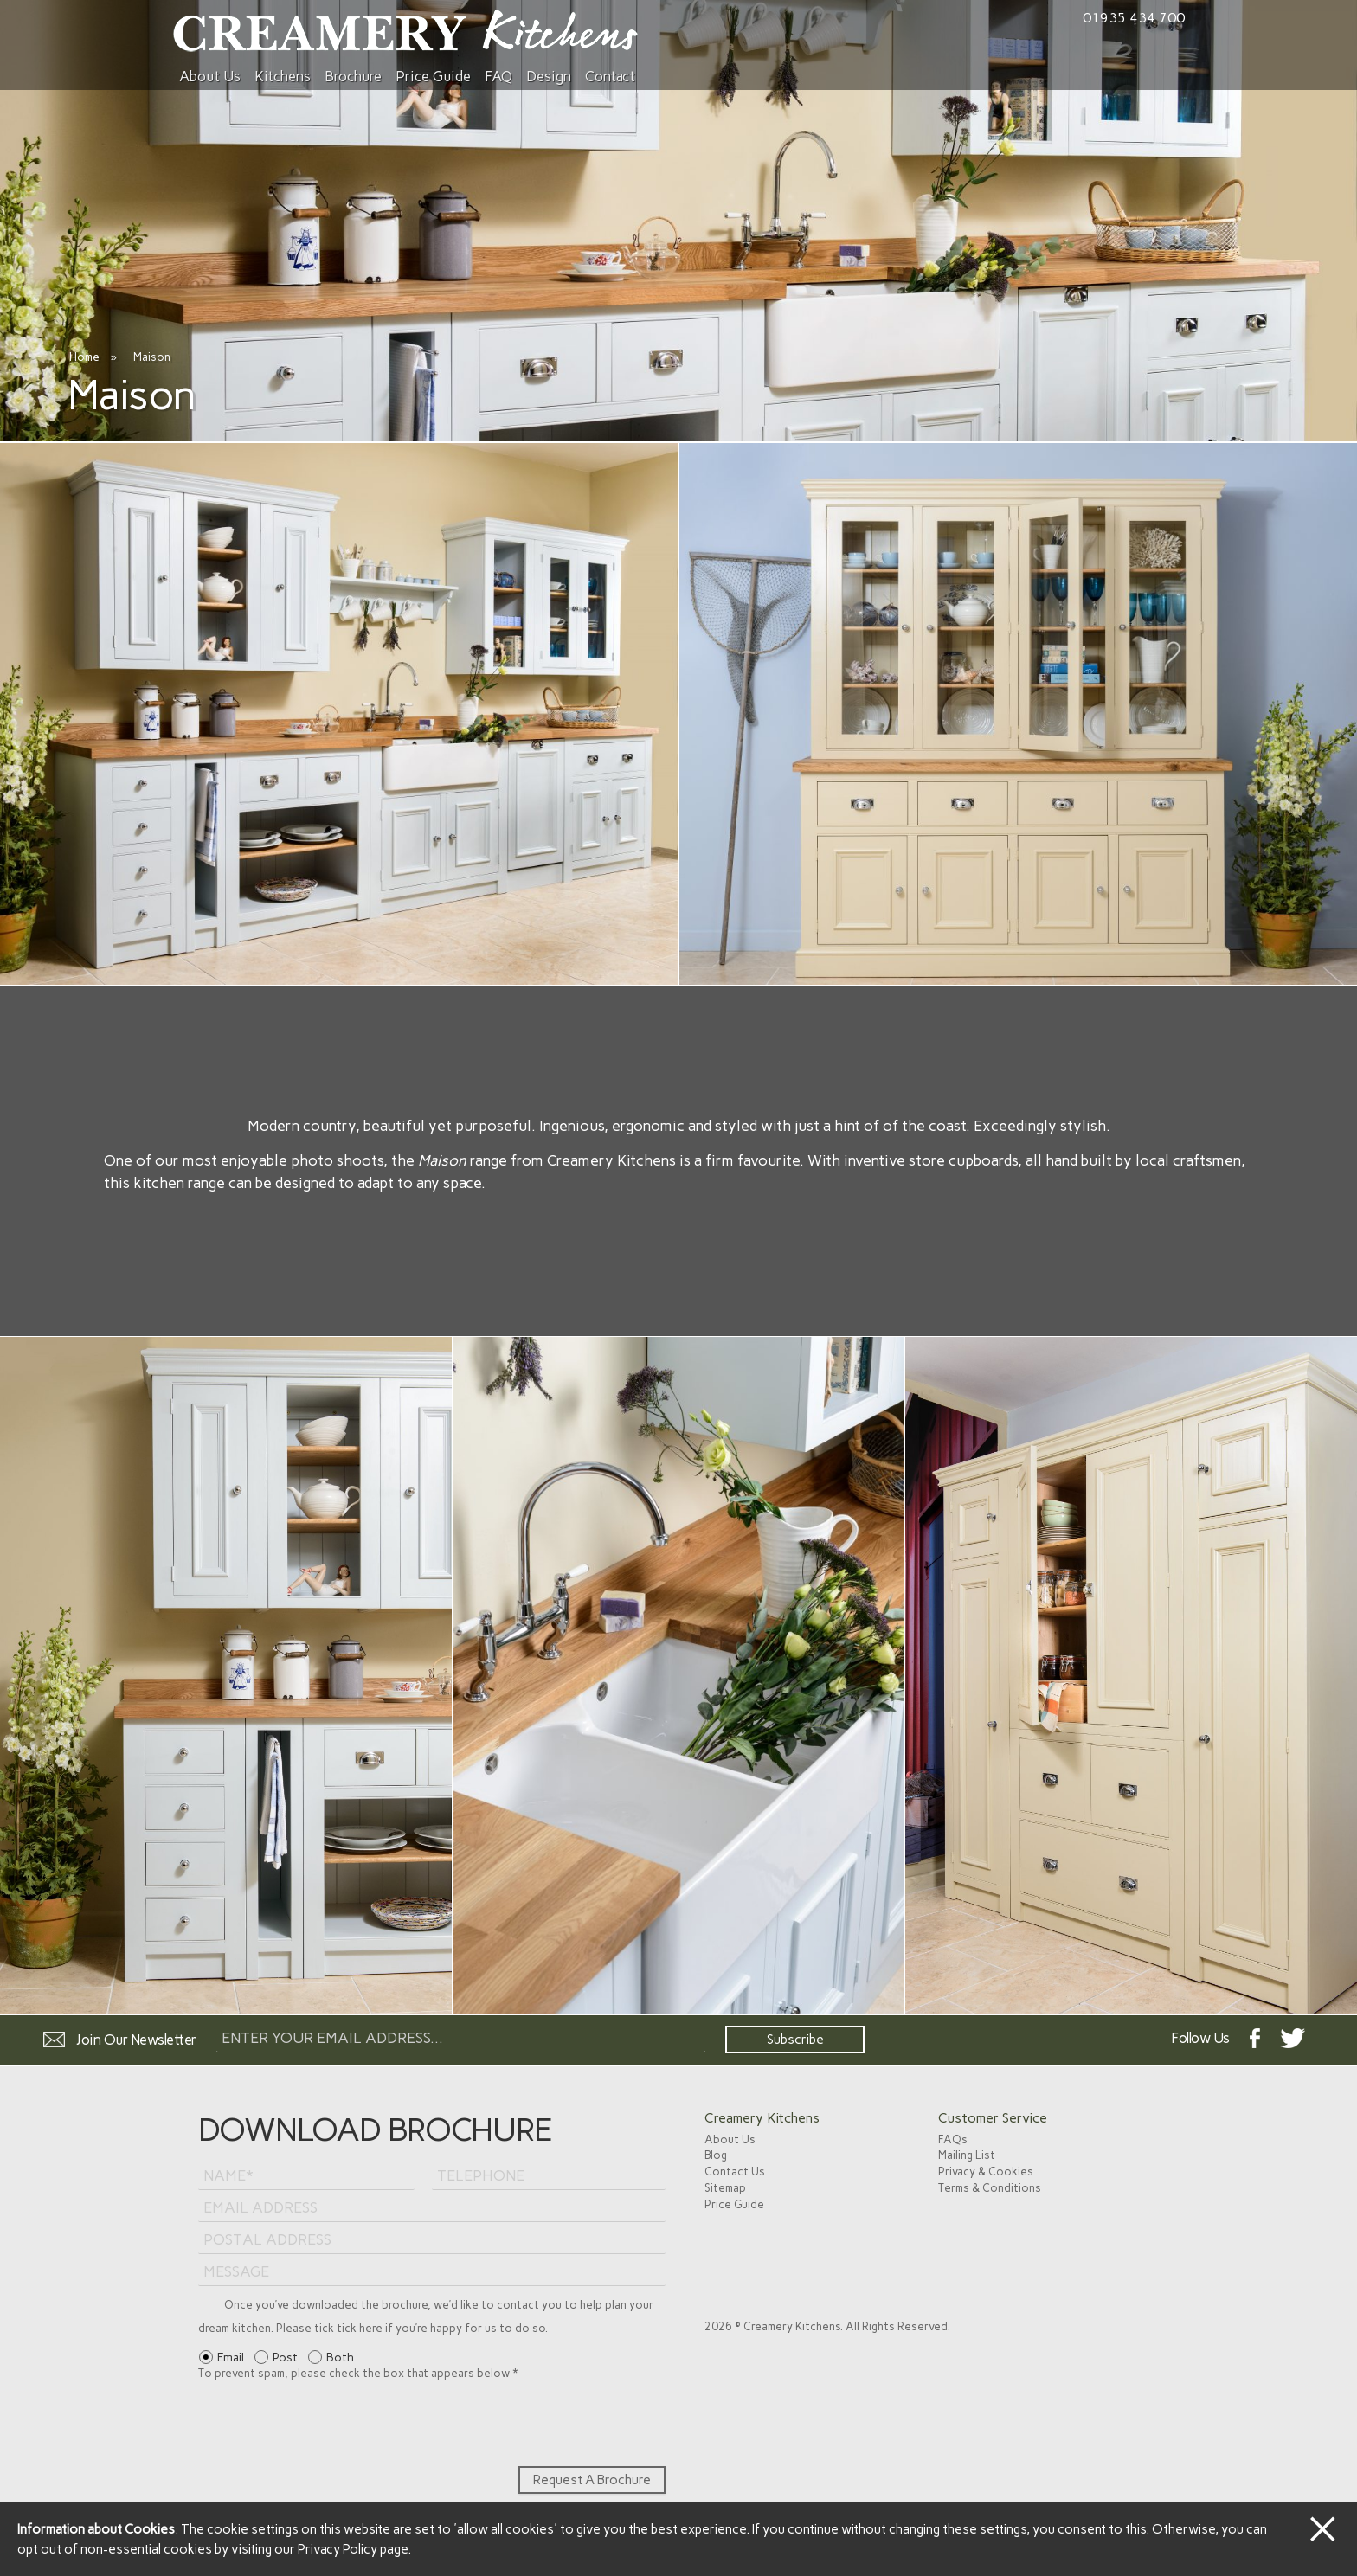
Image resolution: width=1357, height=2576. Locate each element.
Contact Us (734, 2171)
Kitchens (282, 76)
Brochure (353, 76)
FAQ (498, 76)
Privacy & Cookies (985, 2171)
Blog (715, 2155)
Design (548, 76)
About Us (210, 76)
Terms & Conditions (989, 2187)
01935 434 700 (1134, 18)
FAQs (953, 2139)
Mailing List (966, 2155)
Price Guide (433, 76)
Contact (610, 76)
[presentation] (329, 2423)
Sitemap (725, 2187)
